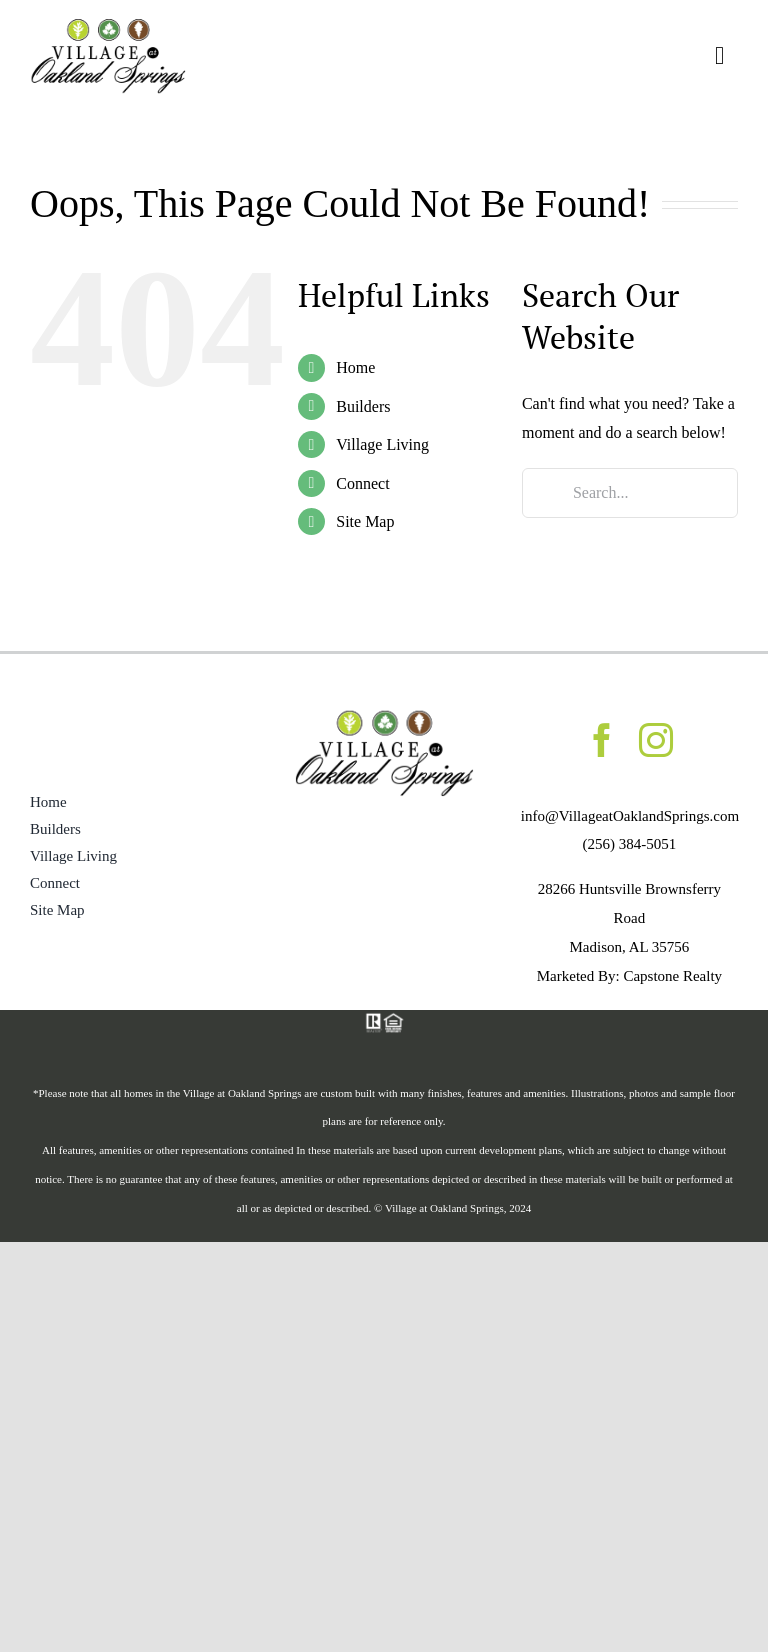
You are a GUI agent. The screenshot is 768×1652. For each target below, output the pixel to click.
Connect (362, 483)
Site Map (365, 521)
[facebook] (602, 740)
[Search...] (630, 493)
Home (355, 367)
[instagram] (656, 740)
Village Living (382, 444)
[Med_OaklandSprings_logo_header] (108, 23)
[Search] (547, 493)
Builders (363, 406)
